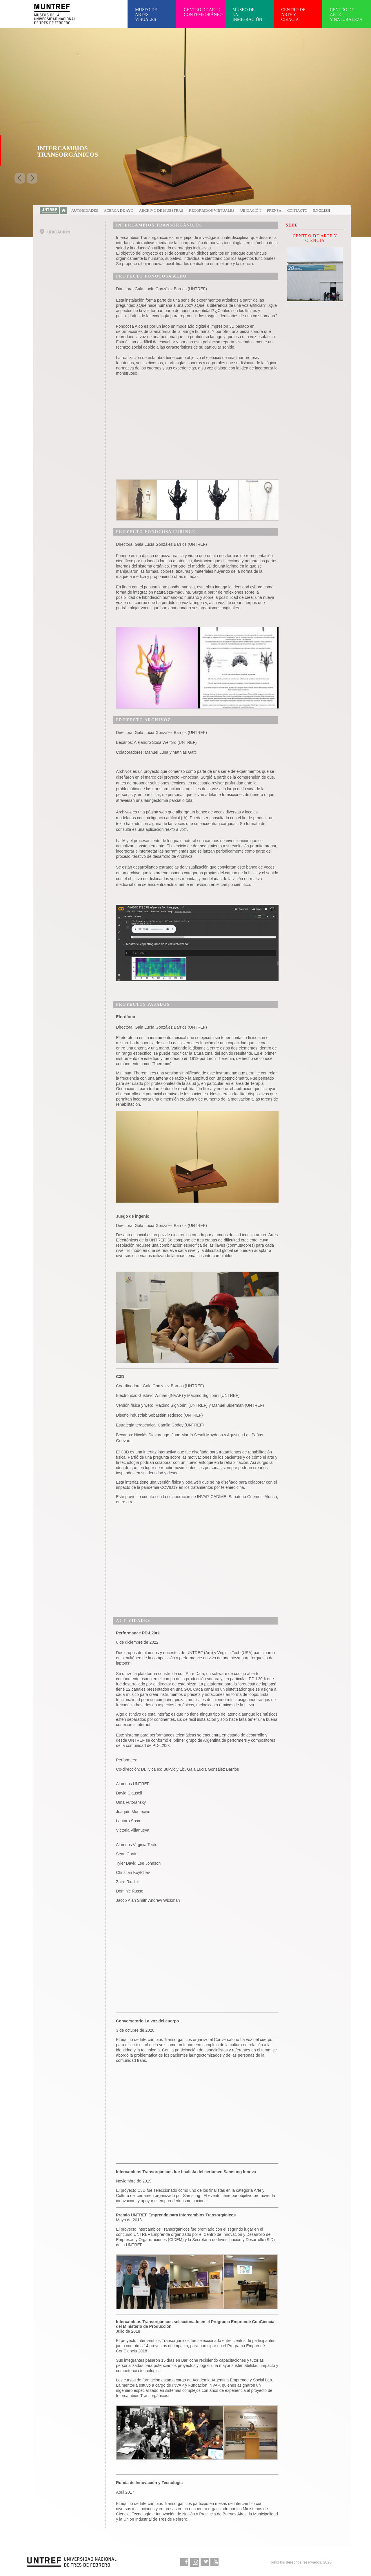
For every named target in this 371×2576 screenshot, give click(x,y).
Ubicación (250, 210)
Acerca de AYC (118, 210)
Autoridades (84, 210)
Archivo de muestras (161, 210)
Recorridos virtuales (211, 210)
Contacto (297, 210)
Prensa (274, 210)
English (321, 210)
